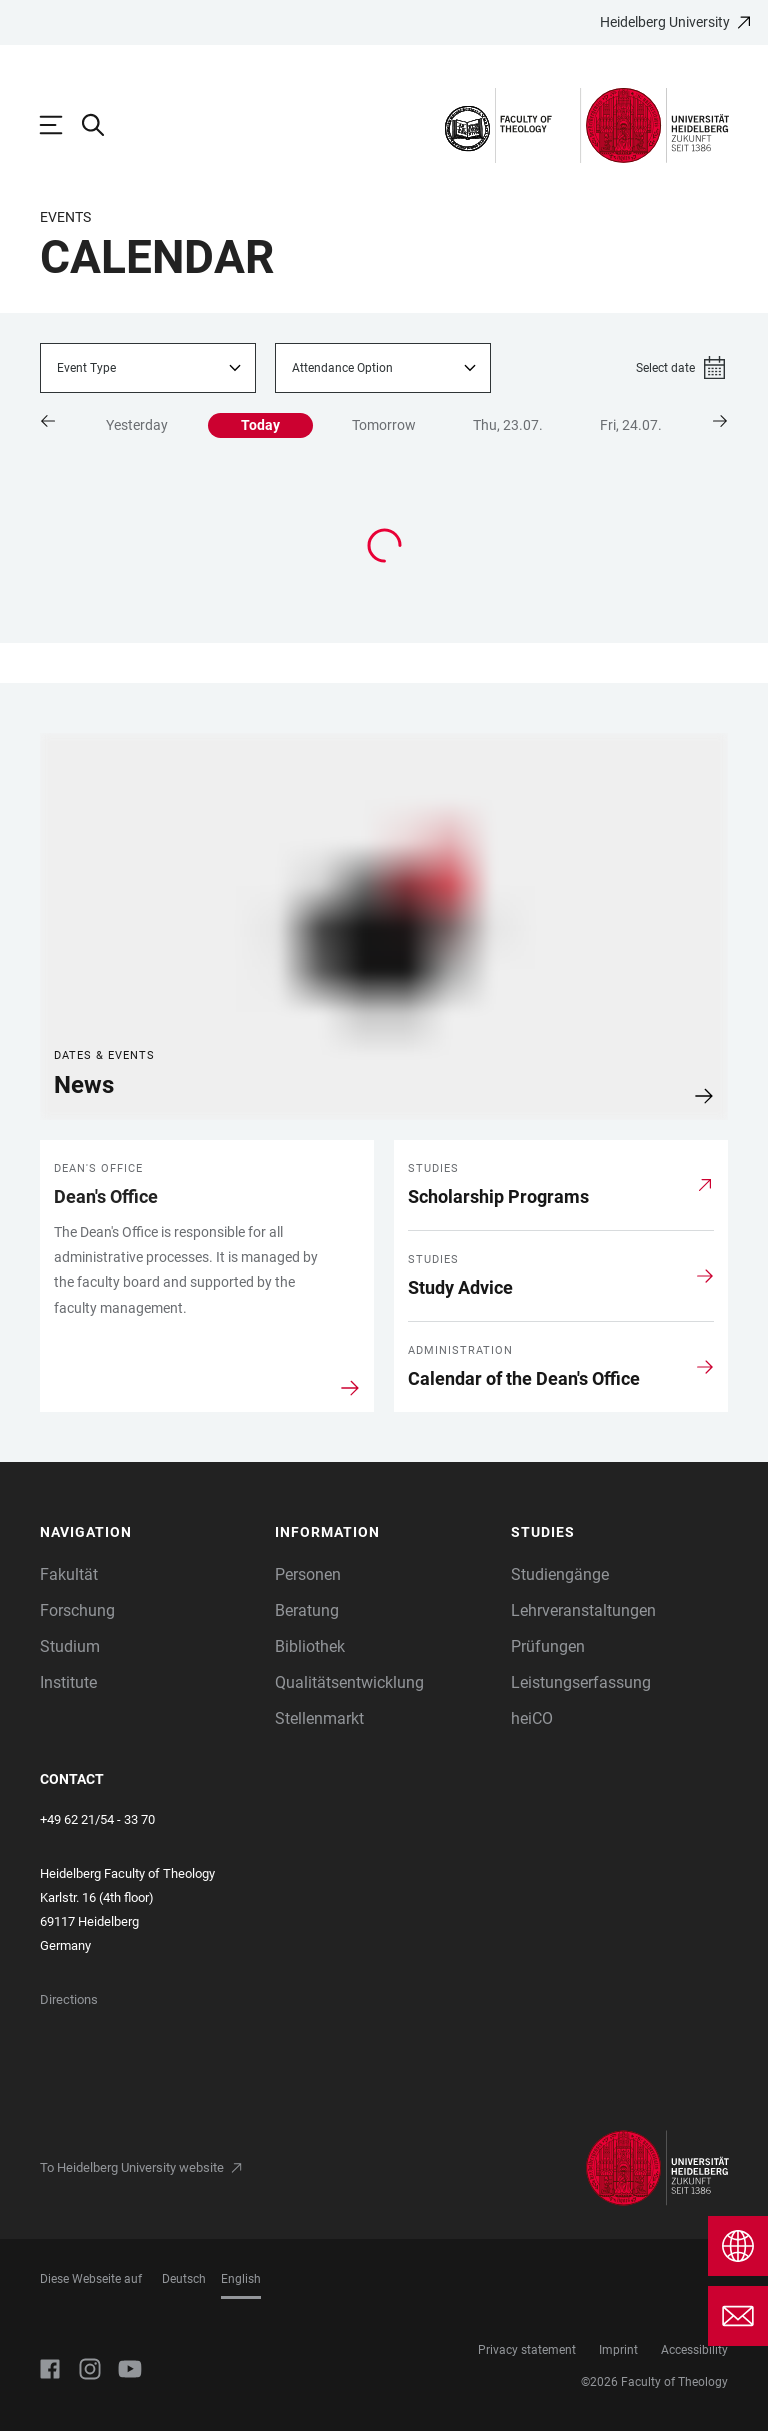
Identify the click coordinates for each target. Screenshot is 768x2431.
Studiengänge (560, 1574)
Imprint (618, 2350)
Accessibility (694, 2350)
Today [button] (260, 425)
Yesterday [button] (137, 425)
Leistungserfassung (581, 1682)
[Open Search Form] (103, 125)
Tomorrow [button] (384, 425)
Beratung (307, 1610)
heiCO (532, 1718)
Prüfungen (548, 1646)
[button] (53, 421)
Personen (308, 1574)
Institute (68, 1682)
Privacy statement (527, 2350)
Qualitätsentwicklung (349, 1682)
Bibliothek (310, 1646)
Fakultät (69, 1574)
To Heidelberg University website (132, 2167)
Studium (70, 1646)
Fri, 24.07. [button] (631, 425)
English (241, 2279)
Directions (69, 1999)
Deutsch (184, 2279)
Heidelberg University (665, 22)
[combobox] (148, 368)
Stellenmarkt (319, 1718)
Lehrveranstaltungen (583, 1610)
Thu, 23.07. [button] (508, 425)
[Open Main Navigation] (61, 125)
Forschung (77, 1610)
